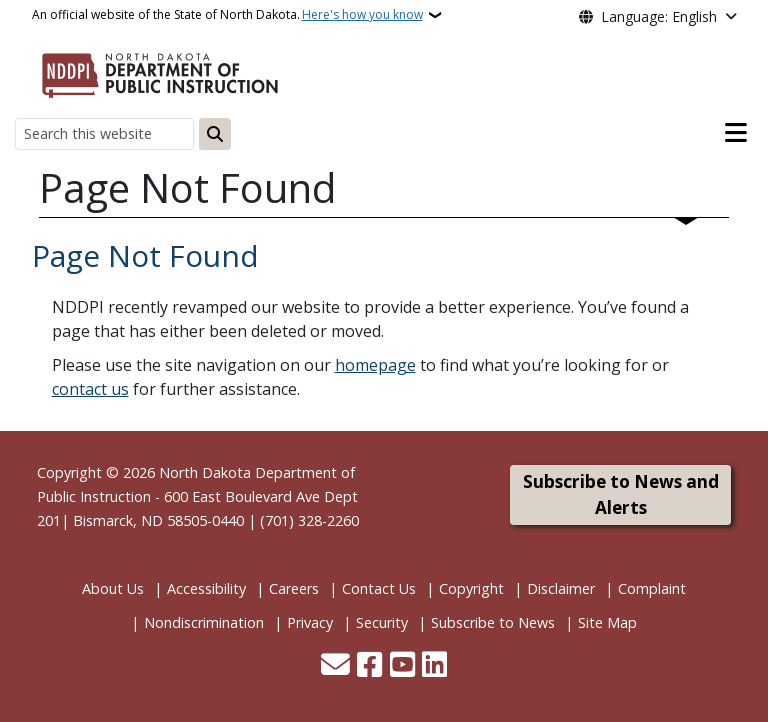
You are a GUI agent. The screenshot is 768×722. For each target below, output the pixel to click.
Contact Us (379, 588)
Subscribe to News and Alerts (621, 494)
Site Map (607, 622)
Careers (294, 588)
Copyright (471, 588)
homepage (375, 365)
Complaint (652, 588)
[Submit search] (215, 134)
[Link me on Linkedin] (434, 666)
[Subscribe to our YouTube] (402, 666)
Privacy (310, 622)
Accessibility (206, 588)
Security (382, 622)
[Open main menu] (736, 133)
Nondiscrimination (204, 622)
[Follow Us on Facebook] (369, 666)
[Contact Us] (335, 666)
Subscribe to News (493, 622)
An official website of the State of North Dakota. (227, 15)
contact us (90, 389)
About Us (113, 588)
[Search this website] (104, 133)
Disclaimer (561, 588)
